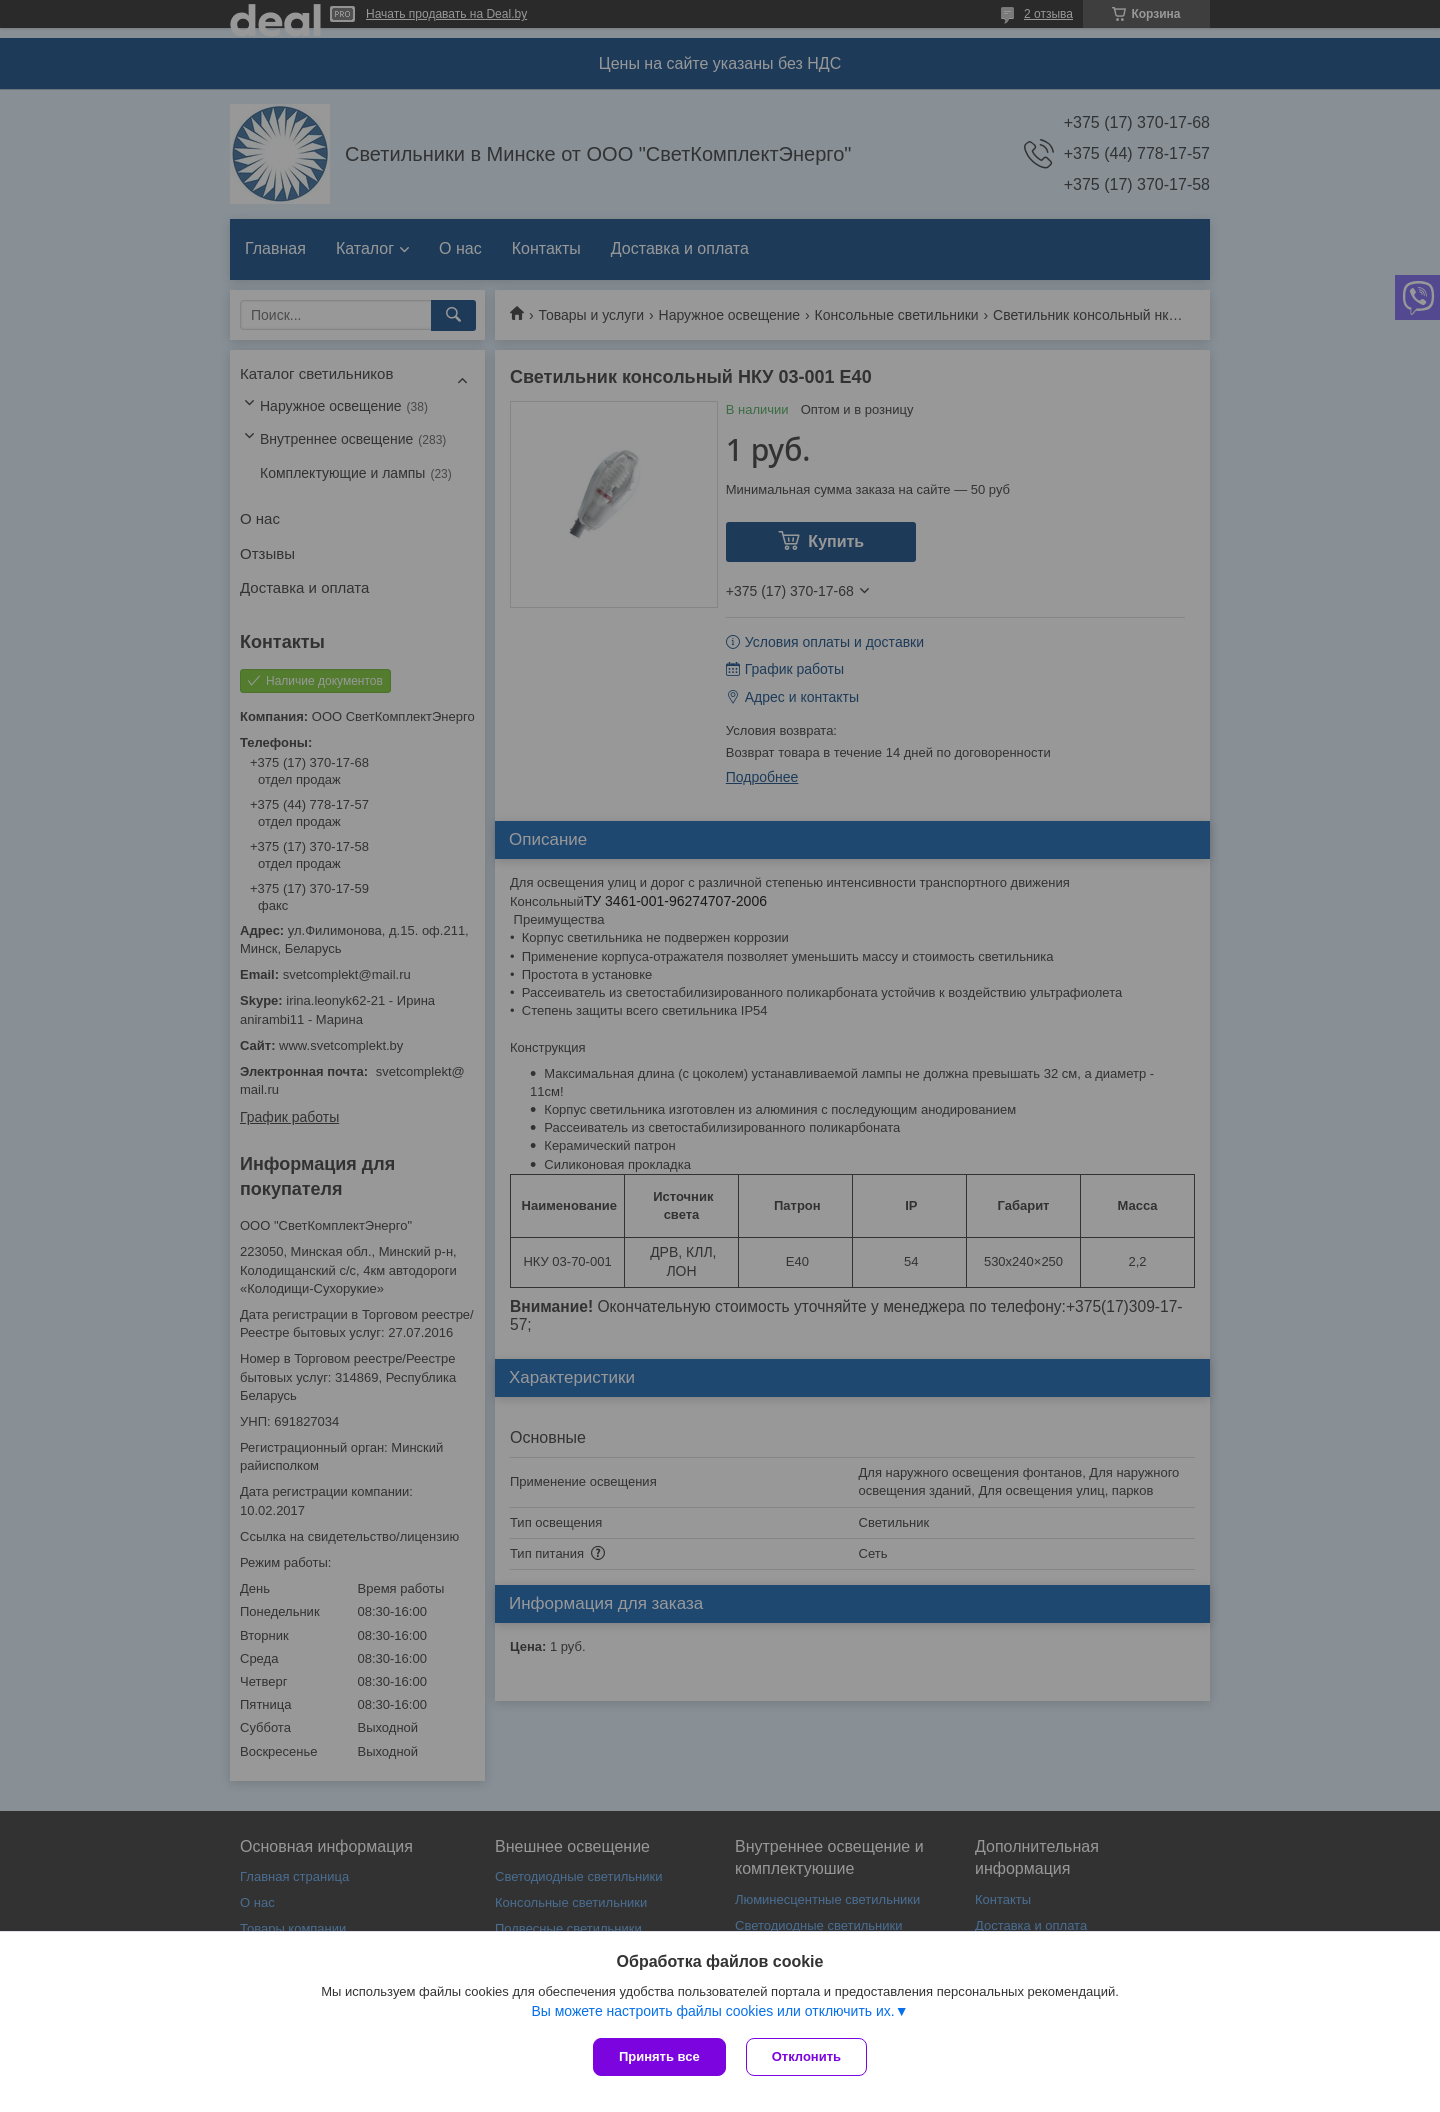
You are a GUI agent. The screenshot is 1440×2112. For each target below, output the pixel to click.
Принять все (659, 2056)
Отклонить (806, 2056)
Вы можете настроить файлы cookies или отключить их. (712, 2011)
